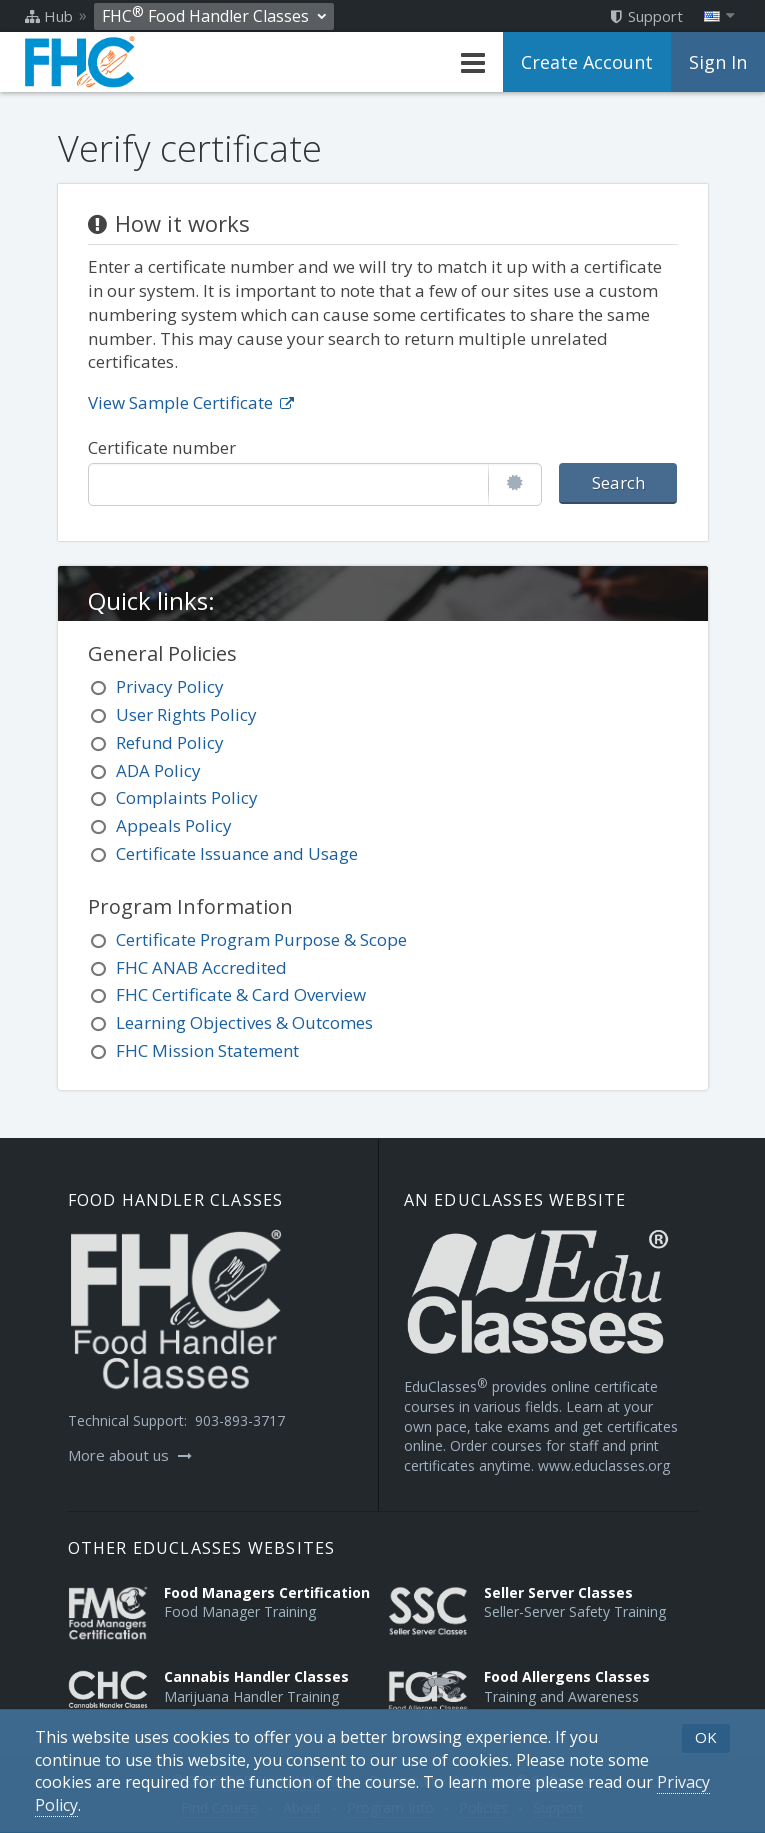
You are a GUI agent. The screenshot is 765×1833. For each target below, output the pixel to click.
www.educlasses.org (604, 1465)
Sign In (718, 62)
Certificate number (162, 447)
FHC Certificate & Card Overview (241, 994)
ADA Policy (158, 770)
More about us (130, 1455)
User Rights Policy (186, 714)
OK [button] (706, 1737)
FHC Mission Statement (207, 1050)
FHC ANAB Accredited (201, 967)
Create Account (587, 62)
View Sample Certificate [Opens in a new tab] (191, 402)
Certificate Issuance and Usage (237, 853)
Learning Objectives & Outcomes (244, 1022)
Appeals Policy (174, 825)
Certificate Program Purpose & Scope (261, 939)
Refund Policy (170, 742)
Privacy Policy (170, 686)
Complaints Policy (187, 797)
